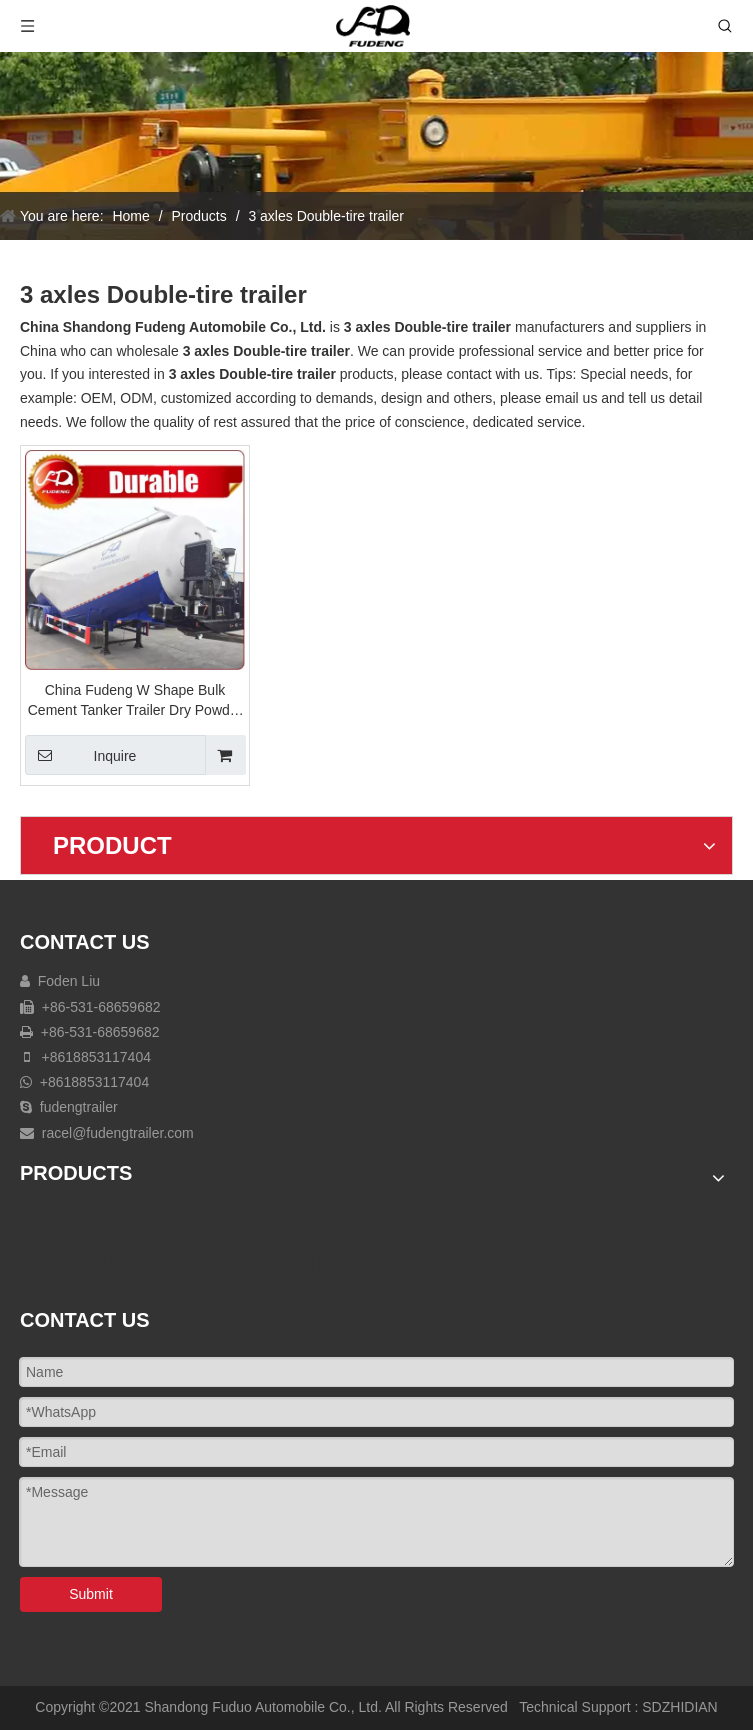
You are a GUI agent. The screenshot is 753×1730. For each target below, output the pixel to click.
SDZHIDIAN (679, 1707)
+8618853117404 (96, 1057)
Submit (91, 1594)
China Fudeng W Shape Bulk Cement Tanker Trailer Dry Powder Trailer (135, 701)
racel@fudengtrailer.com (118, 1133)
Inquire (80, 755)
